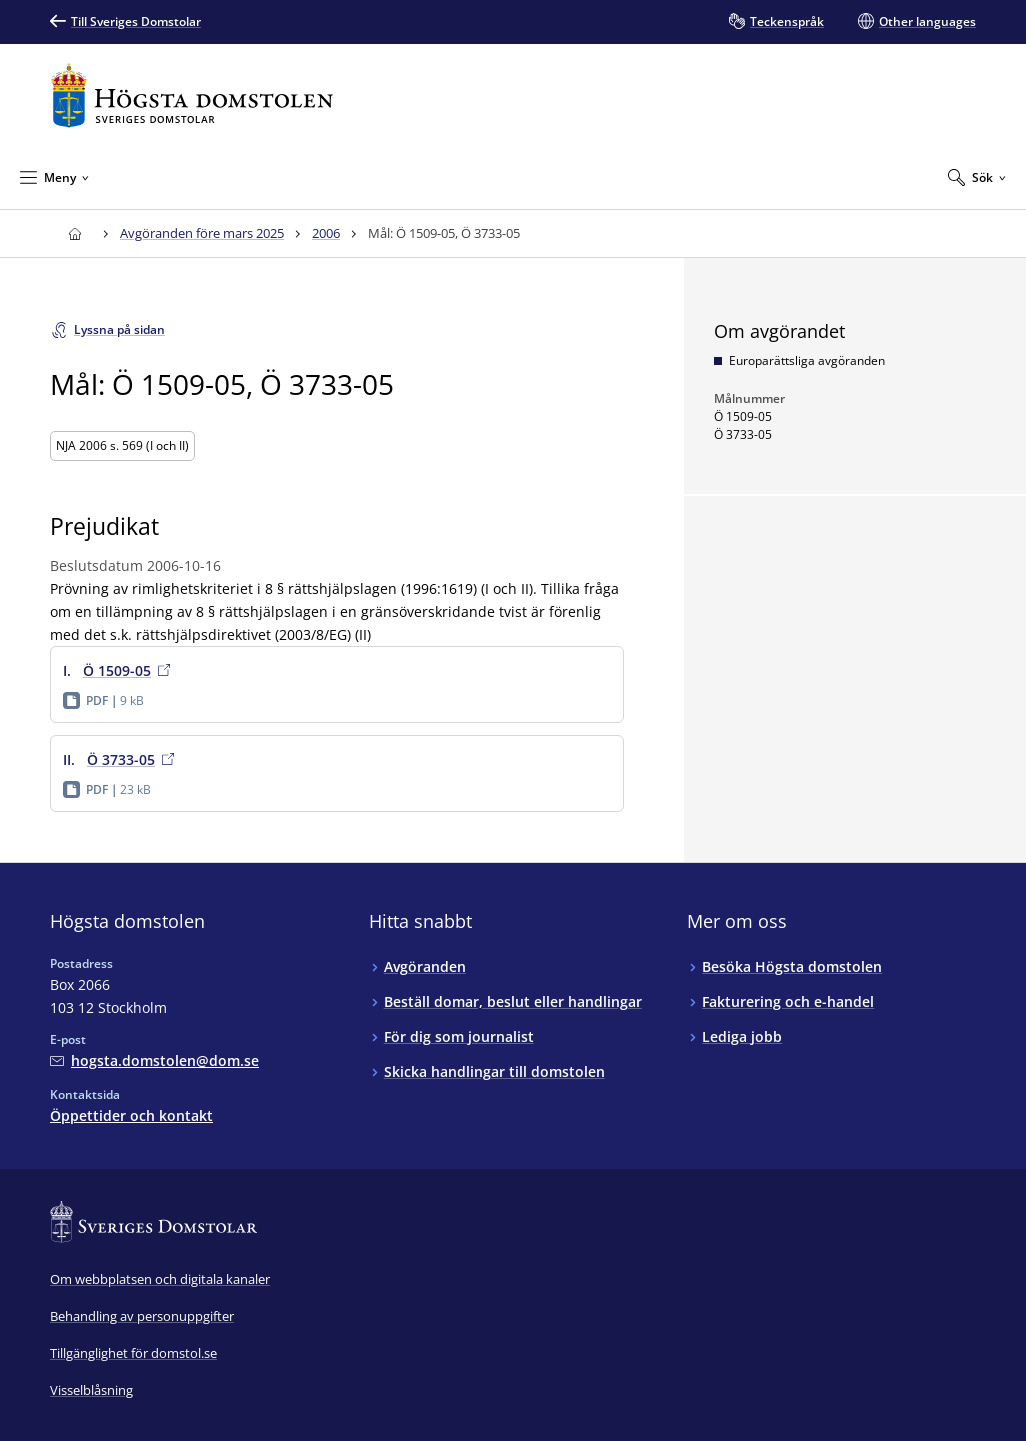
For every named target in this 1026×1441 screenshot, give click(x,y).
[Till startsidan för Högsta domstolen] (192, 95)
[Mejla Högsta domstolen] (154, 1060)
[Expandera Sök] (977, 177)
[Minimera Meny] (54, 177)
